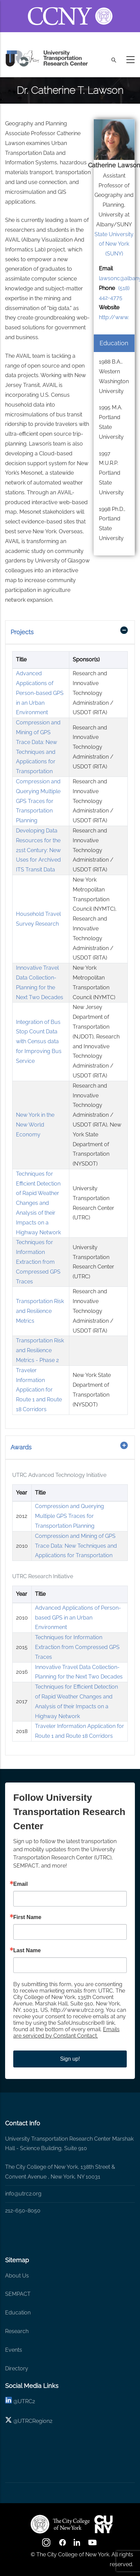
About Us (17, 2275)
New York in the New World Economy (35, 1125)
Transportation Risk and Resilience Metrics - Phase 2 (40, 1350)
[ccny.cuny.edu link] (70, 8)
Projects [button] (22, 632)
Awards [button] (21, 1447)
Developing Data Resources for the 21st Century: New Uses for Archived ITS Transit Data (38, 850)
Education (18, 2312)
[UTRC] (60, 2524)
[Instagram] (47, 2544)
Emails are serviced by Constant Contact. (66, 2032)
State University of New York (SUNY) (114, 244)
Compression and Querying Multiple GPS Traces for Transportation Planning (38, 801)
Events (13, 2350)
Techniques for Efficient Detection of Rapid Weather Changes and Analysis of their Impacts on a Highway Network (38, 1203)
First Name (27, 1917)
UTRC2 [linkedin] (26, 2401)
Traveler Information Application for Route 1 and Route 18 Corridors (39, 1390)
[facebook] (62, 2544)
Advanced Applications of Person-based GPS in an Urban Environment (40, 693)
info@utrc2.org (23, 2193)
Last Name (27, 1950)
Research (17, 2331)
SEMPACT (18, 2294)
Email (20, 1884)
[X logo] (8, 2421)
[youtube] (93, 2544)
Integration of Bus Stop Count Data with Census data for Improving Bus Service (39, 1041)
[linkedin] (8, 2401)
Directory (16, 2368)
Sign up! (70, 2059)
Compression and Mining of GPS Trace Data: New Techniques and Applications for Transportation (76, 1546)
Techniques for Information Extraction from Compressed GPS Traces (38, 1261)
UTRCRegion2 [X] (35, 2421)
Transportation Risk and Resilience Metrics (40, 1311)
